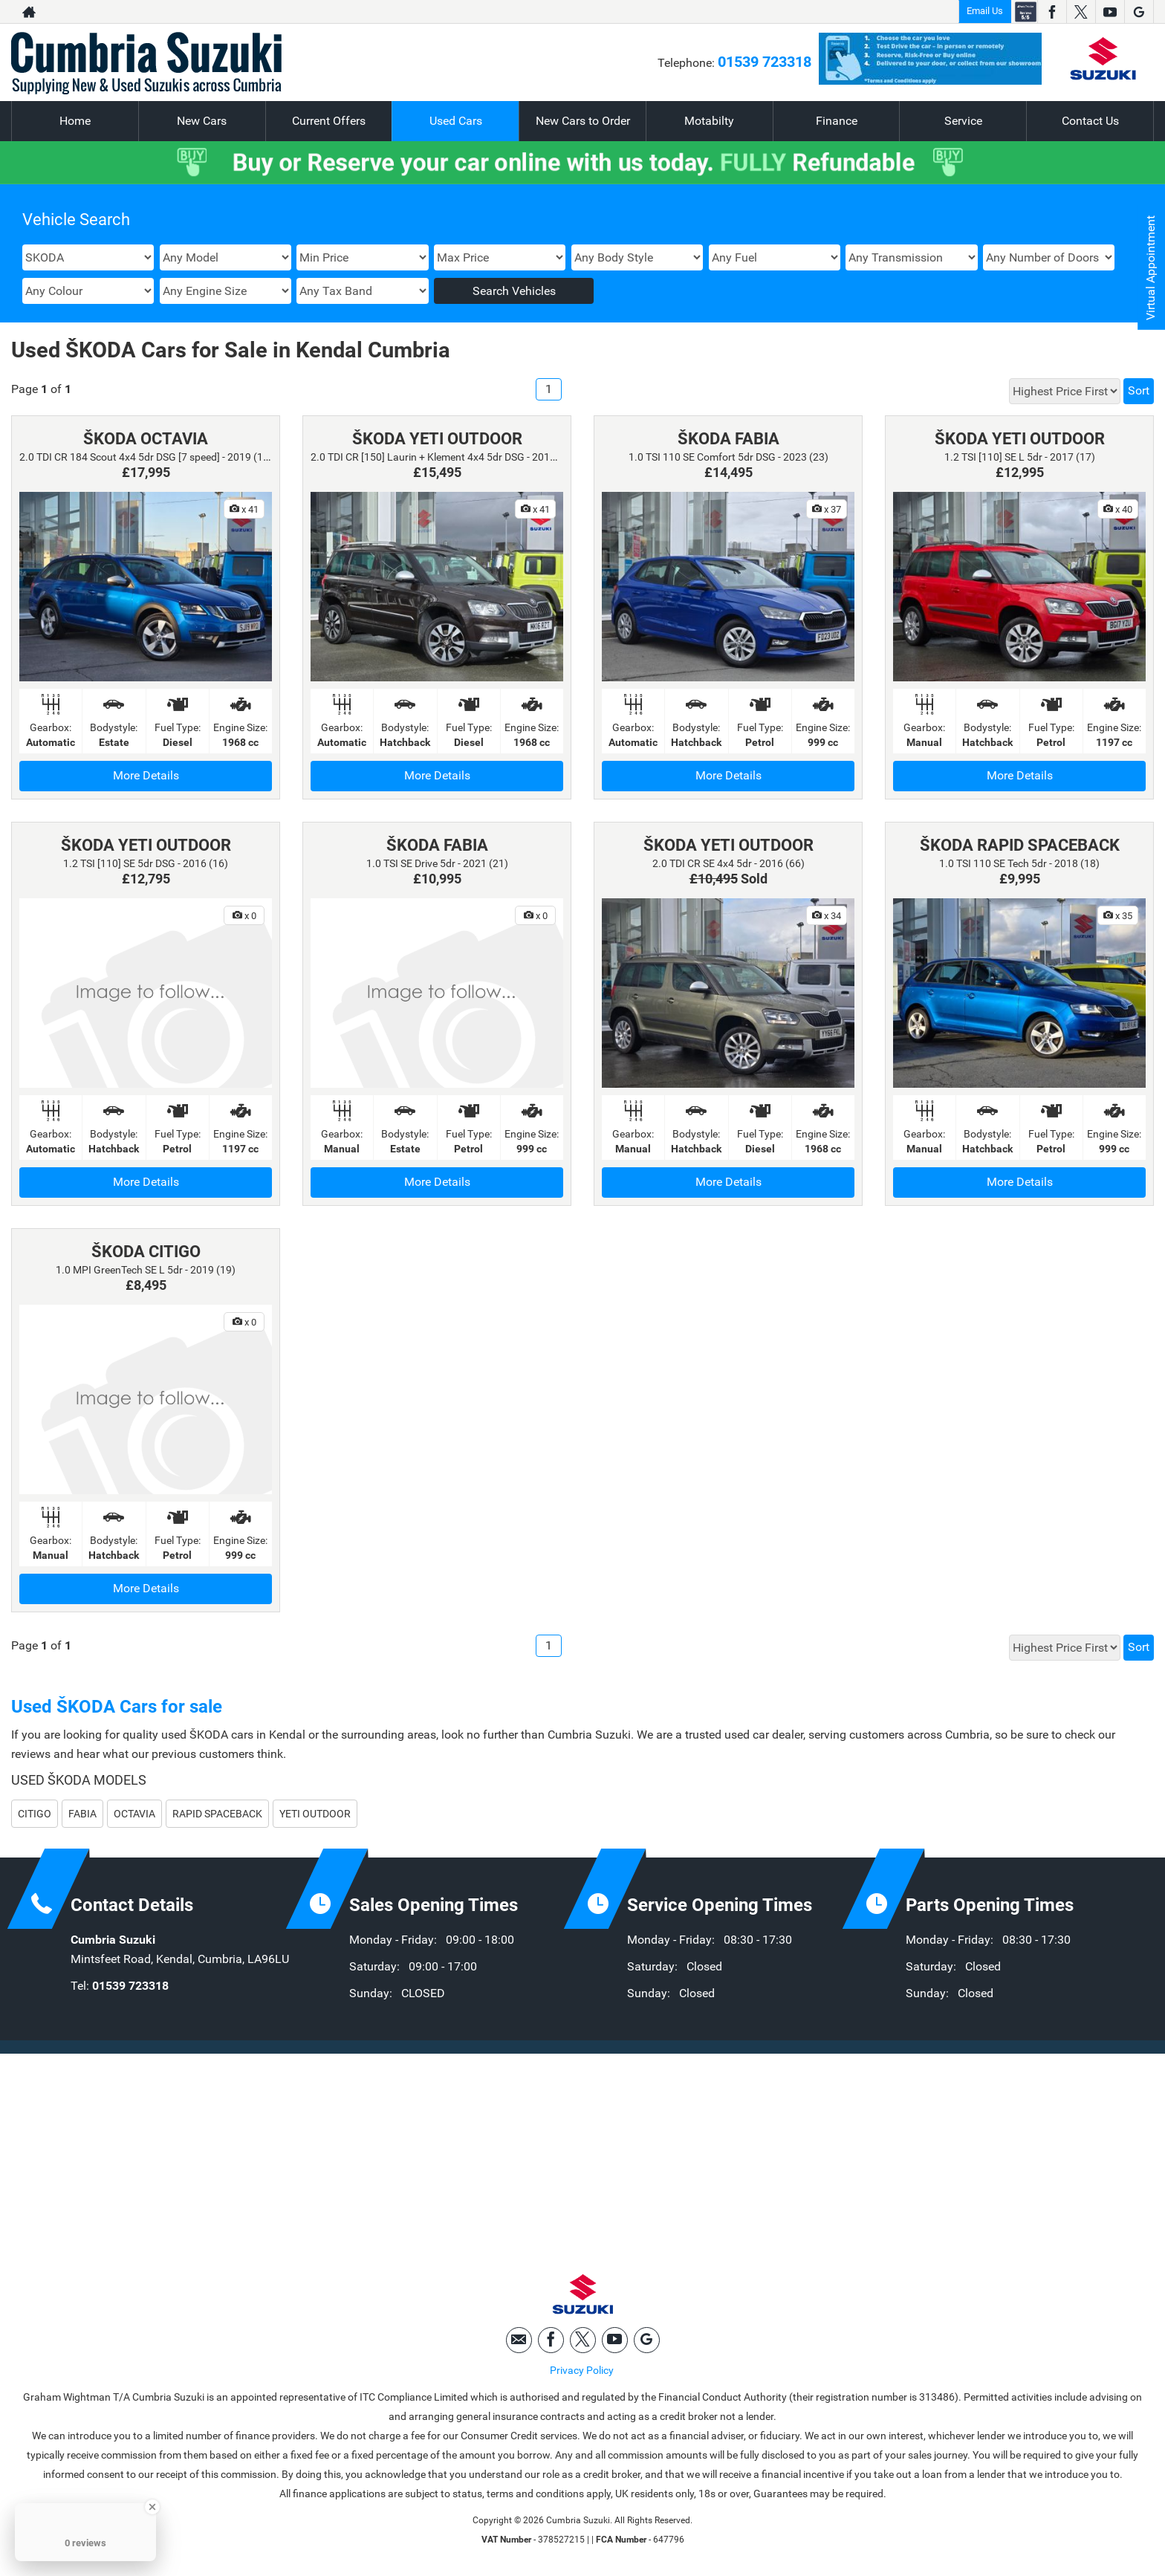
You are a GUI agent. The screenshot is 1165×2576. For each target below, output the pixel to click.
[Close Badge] (152, 2506)
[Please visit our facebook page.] (1051, 12)
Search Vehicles (514, 291)
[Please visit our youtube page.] (1109, 12)
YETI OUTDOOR (315, 1814)
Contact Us (1090, 121)
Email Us (985, 10)
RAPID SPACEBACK (217, 1814)
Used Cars (455, 121)
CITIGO (34, 1814)
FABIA (82, 1814)
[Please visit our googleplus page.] (1138, 12)
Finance (836, 121)
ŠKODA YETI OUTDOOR (437, 438)
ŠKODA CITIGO (146, 1251)
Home (75, 121)
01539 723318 (764, 62)
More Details (146, 775)
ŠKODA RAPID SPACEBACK (1020, 845)
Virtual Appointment (1150, 267)
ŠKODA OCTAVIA (145, 438)
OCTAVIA (134, 1814)
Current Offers (329, 121)
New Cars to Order (583, 121)
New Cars (202, 121)
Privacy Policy (582, 2370)
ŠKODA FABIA (728, 438)
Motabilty (709, 121)
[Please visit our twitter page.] (1080, 12)
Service (963, 121)
